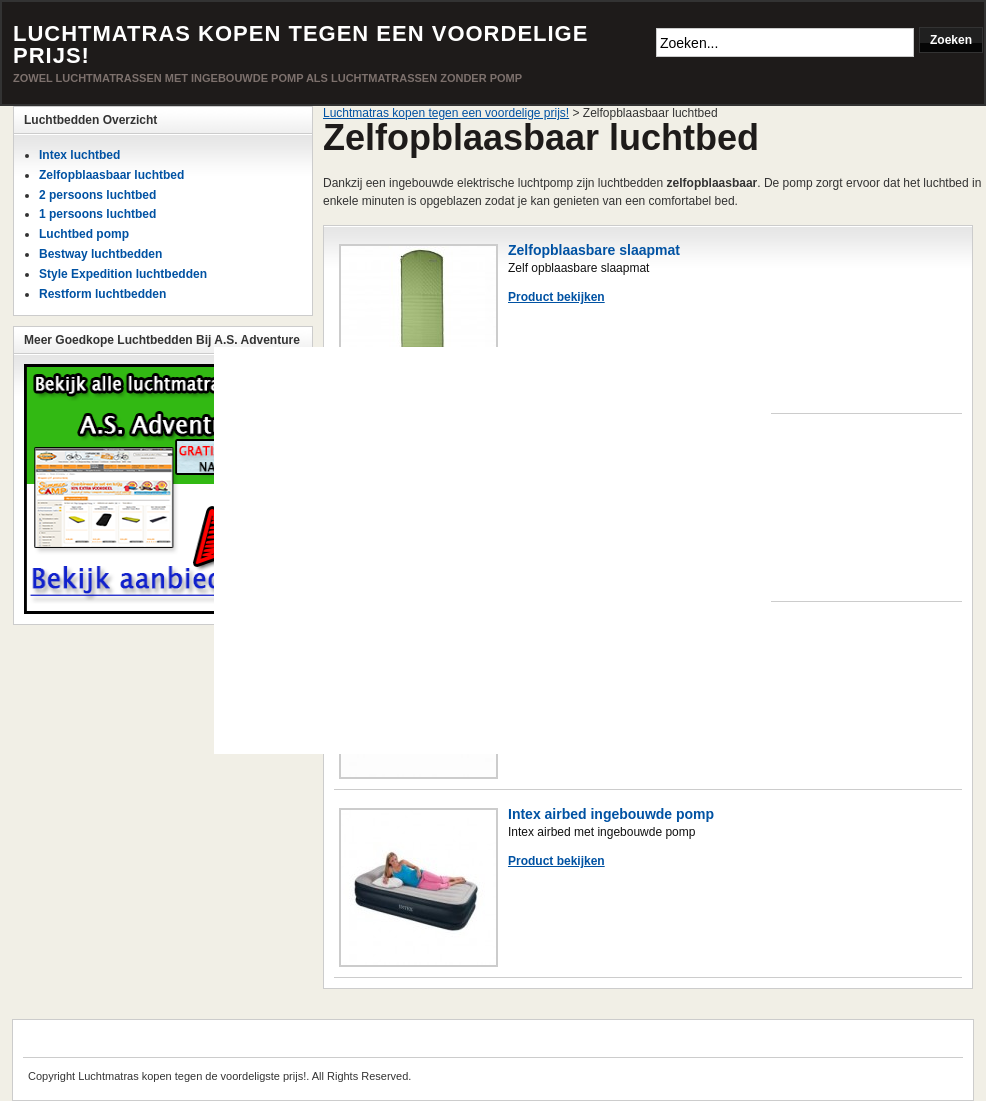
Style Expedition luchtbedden (123, 274)
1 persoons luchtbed (97, 214)
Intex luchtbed (79, 155)
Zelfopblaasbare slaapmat (594, 250)
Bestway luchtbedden (100, 254)
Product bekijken (556, 297)
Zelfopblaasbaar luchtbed (111, 175)
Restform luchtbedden (102, 294)
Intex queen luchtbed (578, 626)
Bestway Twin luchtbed (585, 438)
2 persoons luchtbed (97, 195)
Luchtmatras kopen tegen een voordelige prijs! (300, 44)
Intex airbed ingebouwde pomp (611, 814)
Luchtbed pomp (84, 234)
